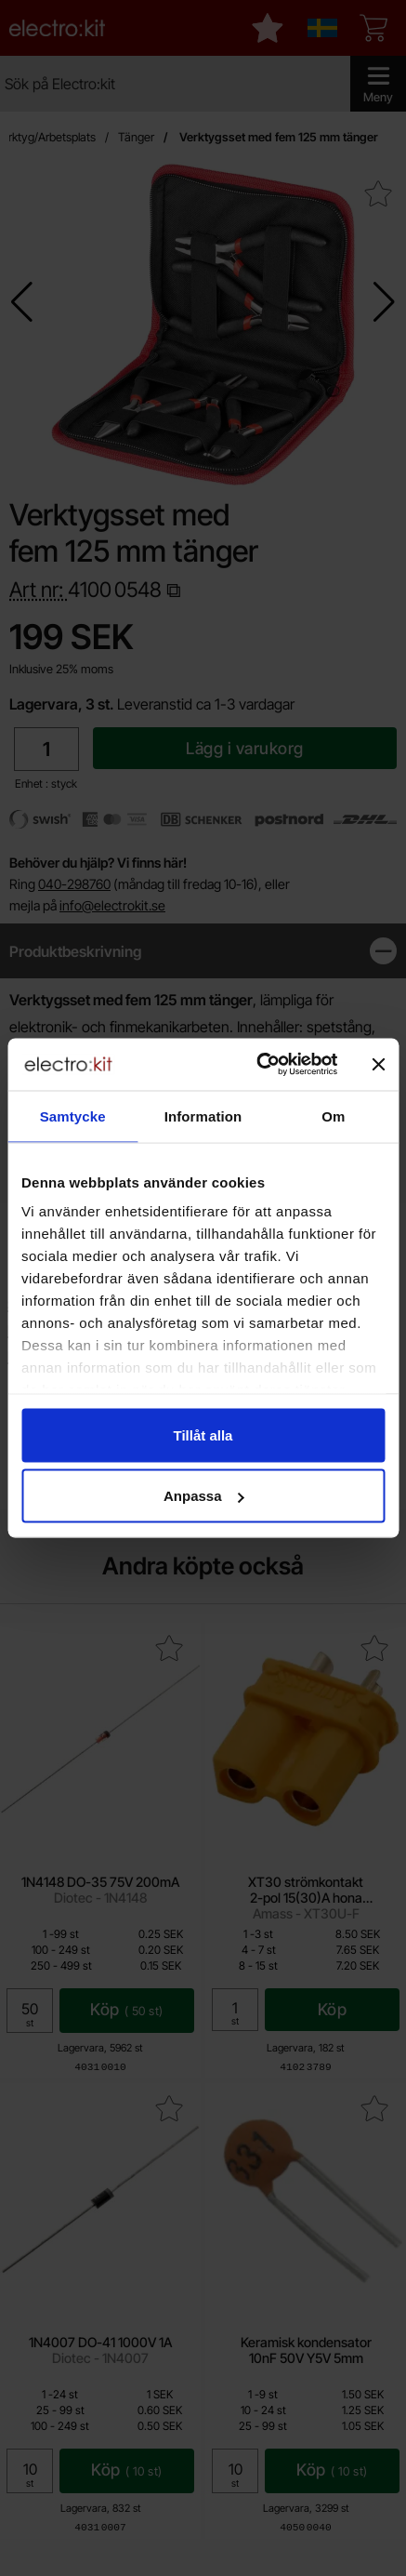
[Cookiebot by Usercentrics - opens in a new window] (257, 1065)
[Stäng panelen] (378, 1063)
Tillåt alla (203, 1434)
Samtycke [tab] (73, 1115)
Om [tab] (333, 1115)
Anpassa (204, 1496)
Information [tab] (203, 1115)
